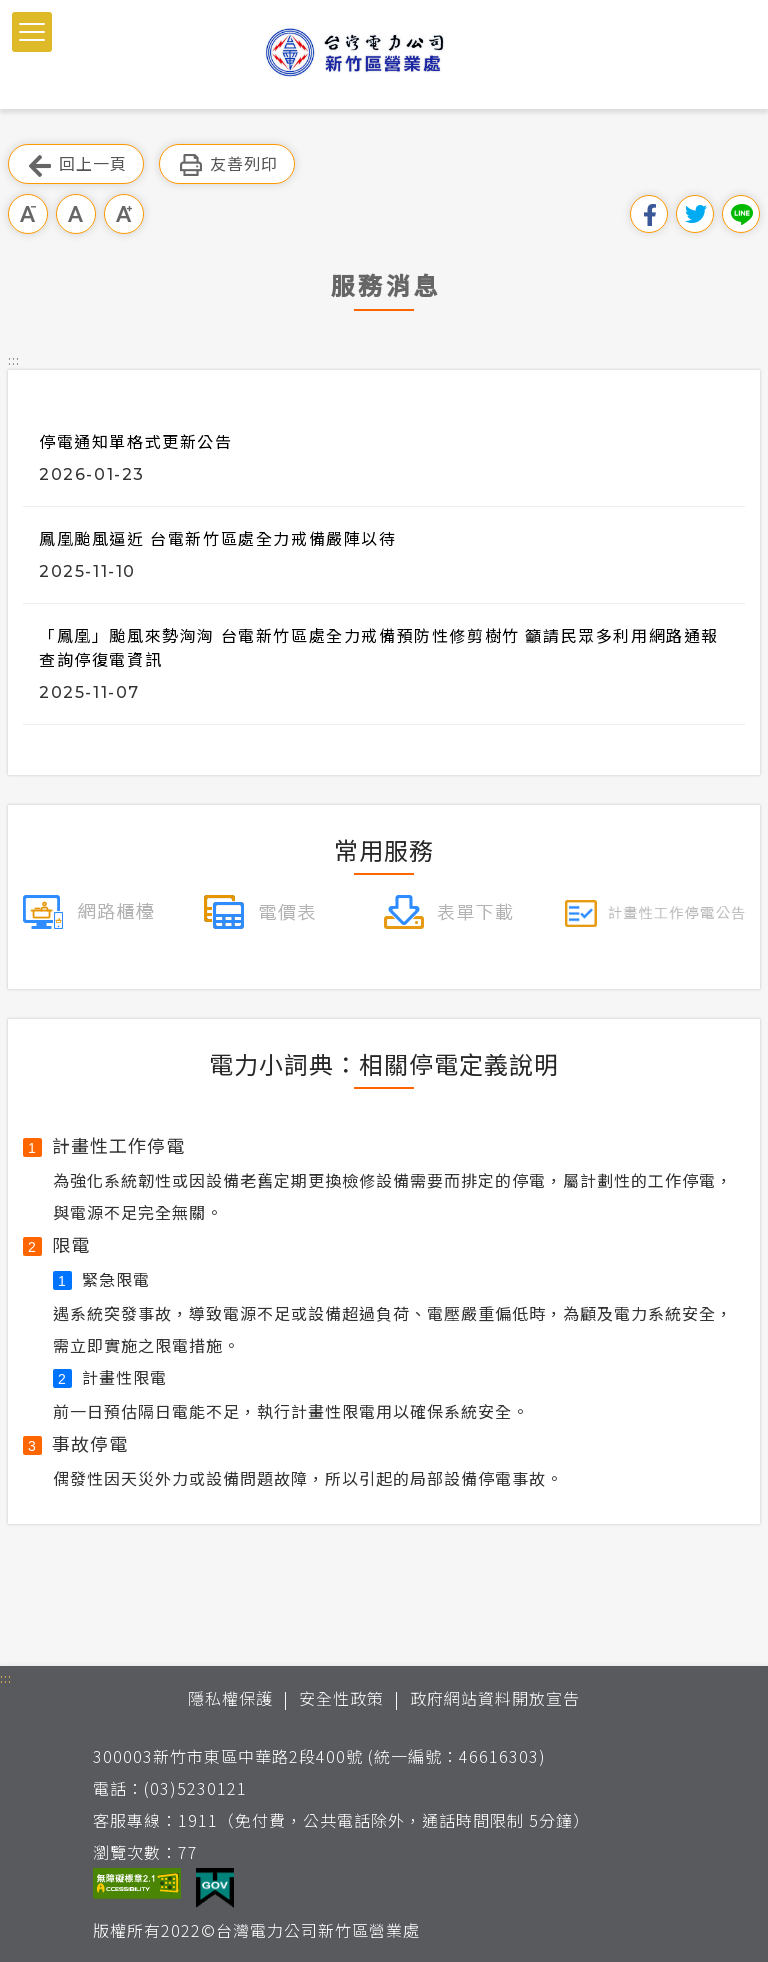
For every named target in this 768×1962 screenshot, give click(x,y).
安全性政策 (341, 1698)
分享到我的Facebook (649, 214)
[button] (32, 32)
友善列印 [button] (227, 164)
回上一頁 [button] (76, 164)
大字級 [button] (124, 214)
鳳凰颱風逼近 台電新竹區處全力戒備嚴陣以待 (218, 538)
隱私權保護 (230, 1698)
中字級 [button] (76, 214)
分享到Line (741, 214)
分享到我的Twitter (695, 214)
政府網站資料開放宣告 (495, 1698)
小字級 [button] (28, 214)
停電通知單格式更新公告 (136, 441)
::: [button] (14, 359)
